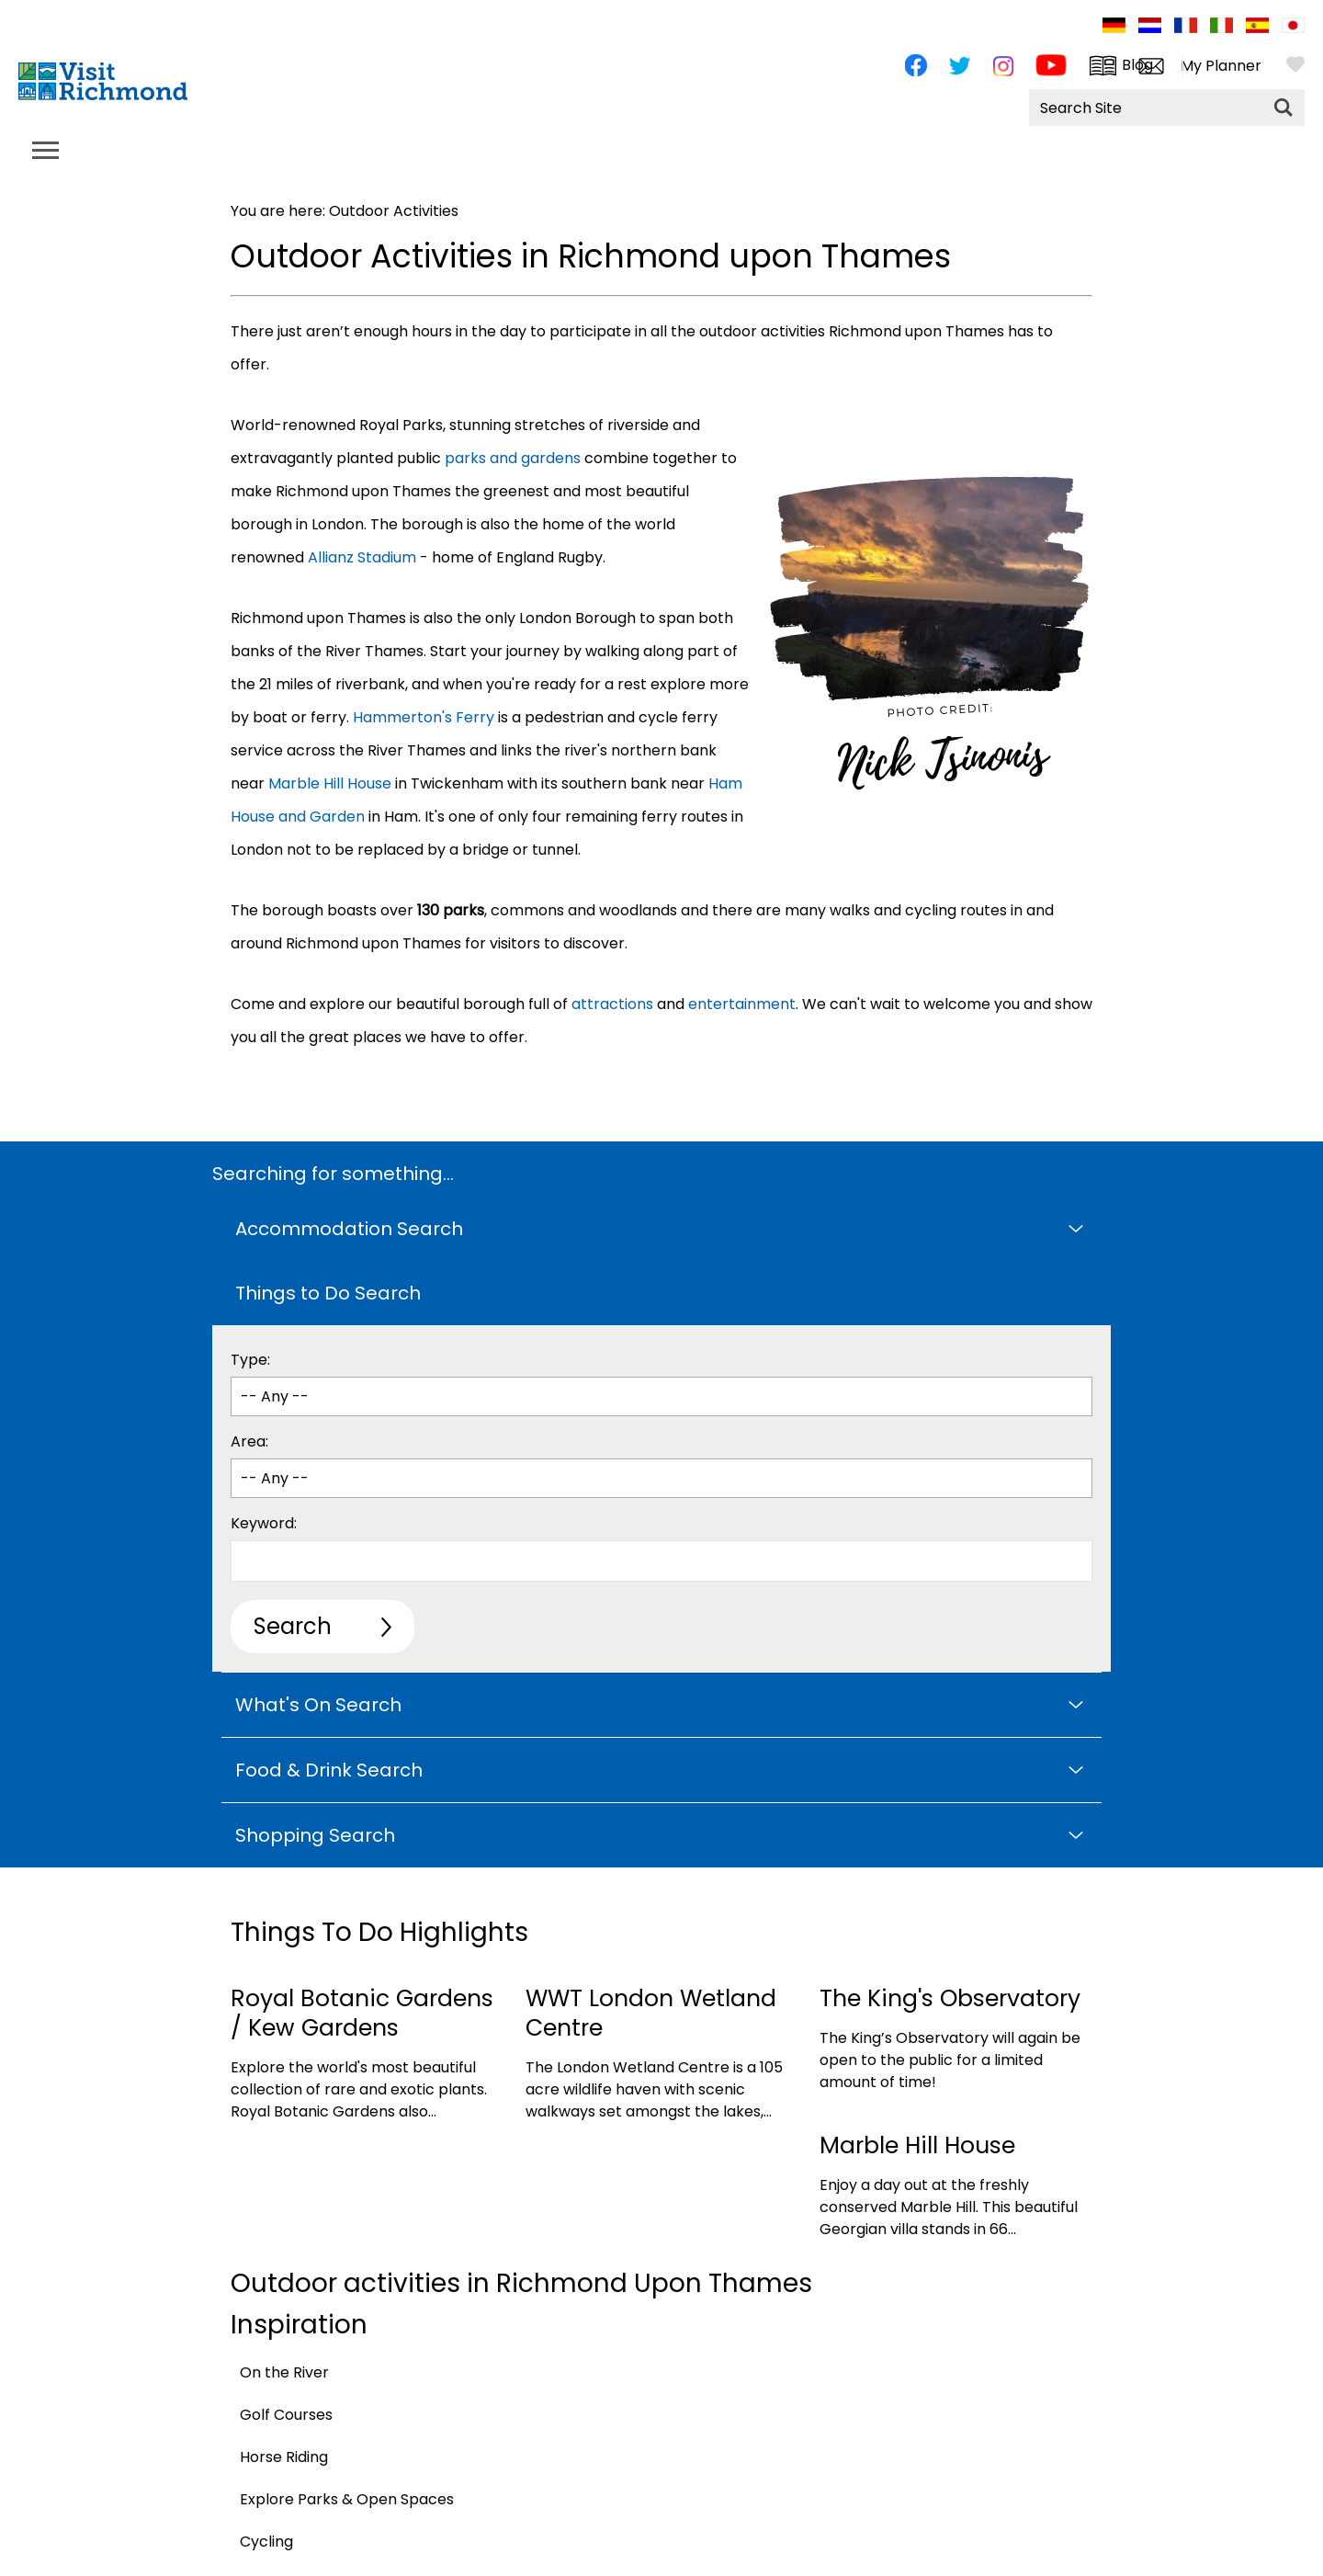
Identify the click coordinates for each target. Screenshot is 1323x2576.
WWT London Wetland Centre (651, 2013)
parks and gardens (513, 458)
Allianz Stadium (362, 557)
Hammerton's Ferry (423, 717)
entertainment (742, 1004)
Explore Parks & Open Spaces (347, 2499)
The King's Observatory (950, 1998)
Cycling (266, 2541)
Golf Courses (286, 2414)
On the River (284, 2372)
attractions (612, 1004)
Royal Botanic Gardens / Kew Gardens (362, 2013)
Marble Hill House (329, 783)
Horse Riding (284, 2457)
